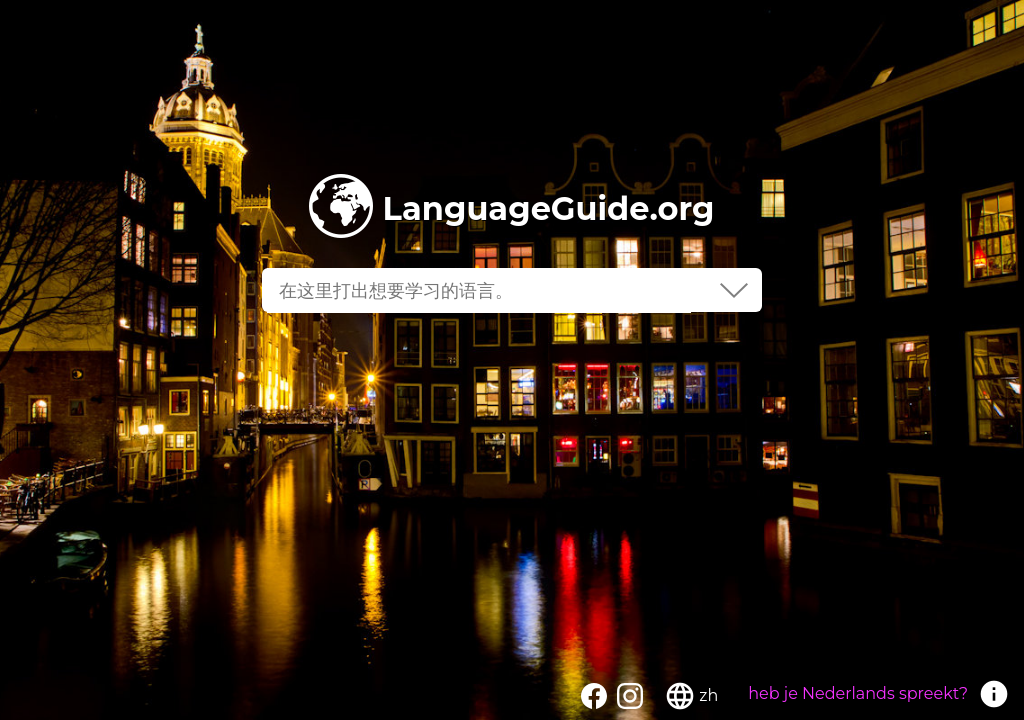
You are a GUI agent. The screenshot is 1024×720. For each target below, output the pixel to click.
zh (708, 695)
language (680, 696)
